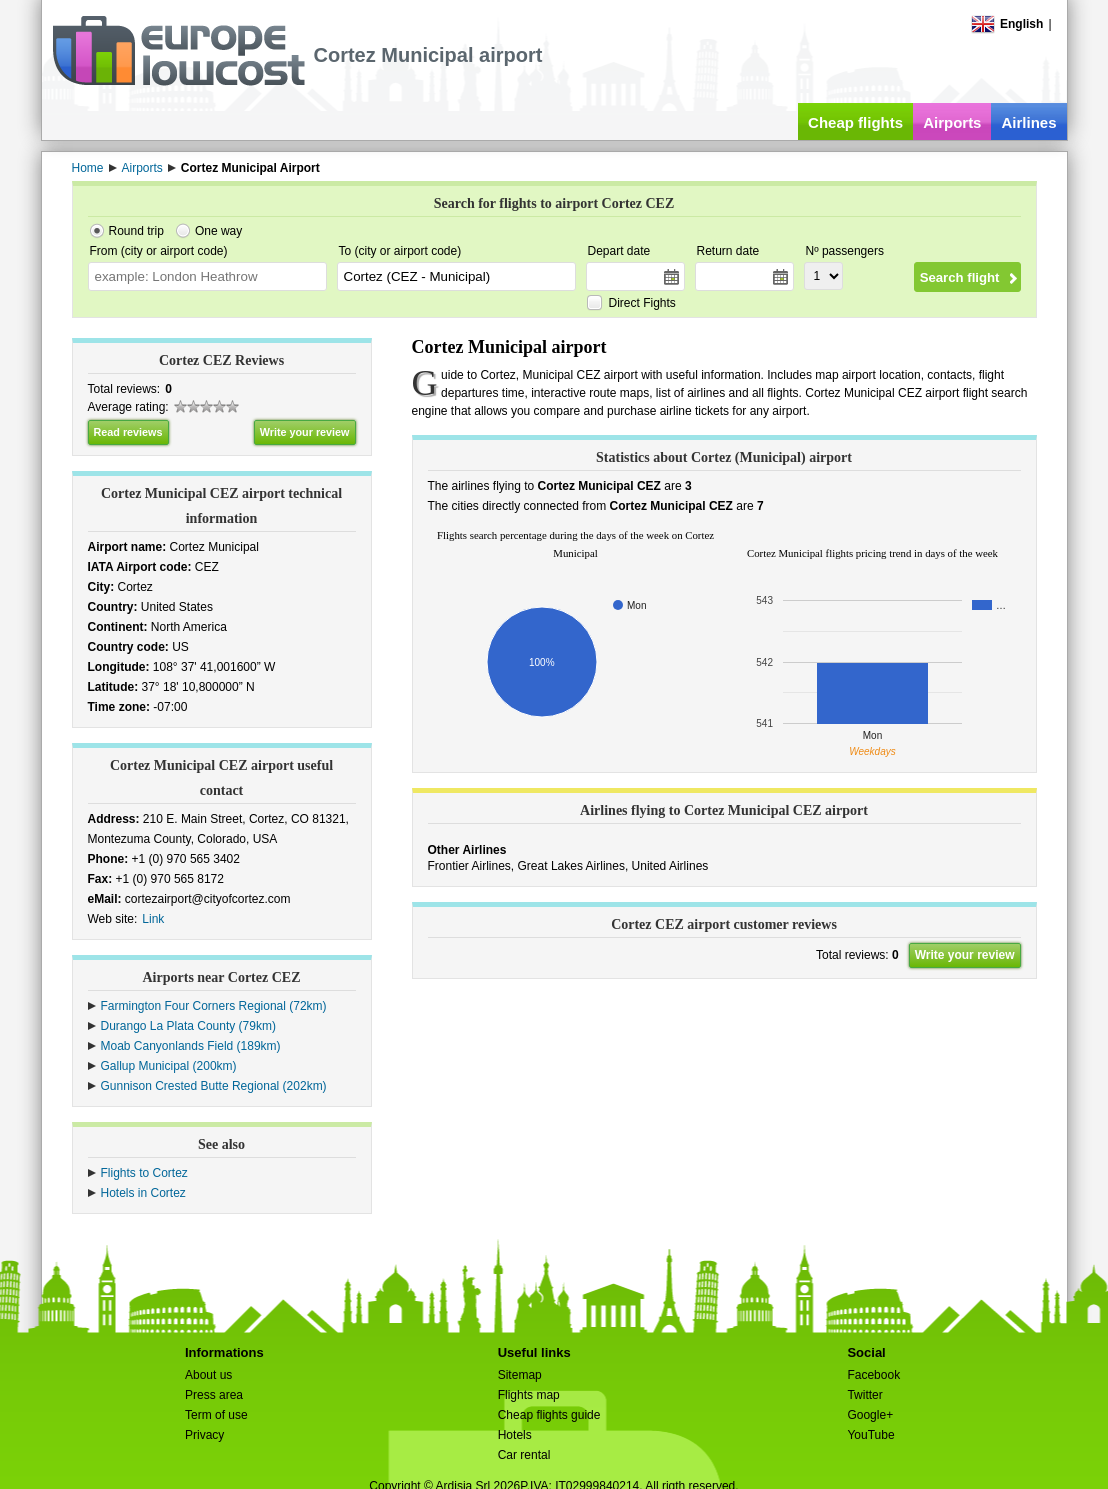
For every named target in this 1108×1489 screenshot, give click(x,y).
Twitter (864, 1395)
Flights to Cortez (144, 1173)
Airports (952, 122)
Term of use (216, 1415)
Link (153, 919)
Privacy (204, 1435)
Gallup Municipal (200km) (169, 1066)
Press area (214, 1395)
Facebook (873, 1375)
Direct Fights (642, 303)
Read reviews (128, 432)
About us (208, 1375)
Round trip (136, 231)
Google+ (870, 1415)
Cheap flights (855, 122)
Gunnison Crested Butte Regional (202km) (214, 1086)
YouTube (870, 1435)
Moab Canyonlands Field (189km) (191, 1046)
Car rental (524, 1455)
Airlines (1028, 122)
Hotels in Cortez (143, 1193)
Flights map (529, 1395)
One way (218, 231)
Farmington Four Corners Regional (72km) (214, 1006)
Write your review (305, 432)
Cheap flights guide (549, 1415)
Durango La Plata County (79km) (188, 1026)
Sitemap (520, 1375)
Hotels (515, 1435)
